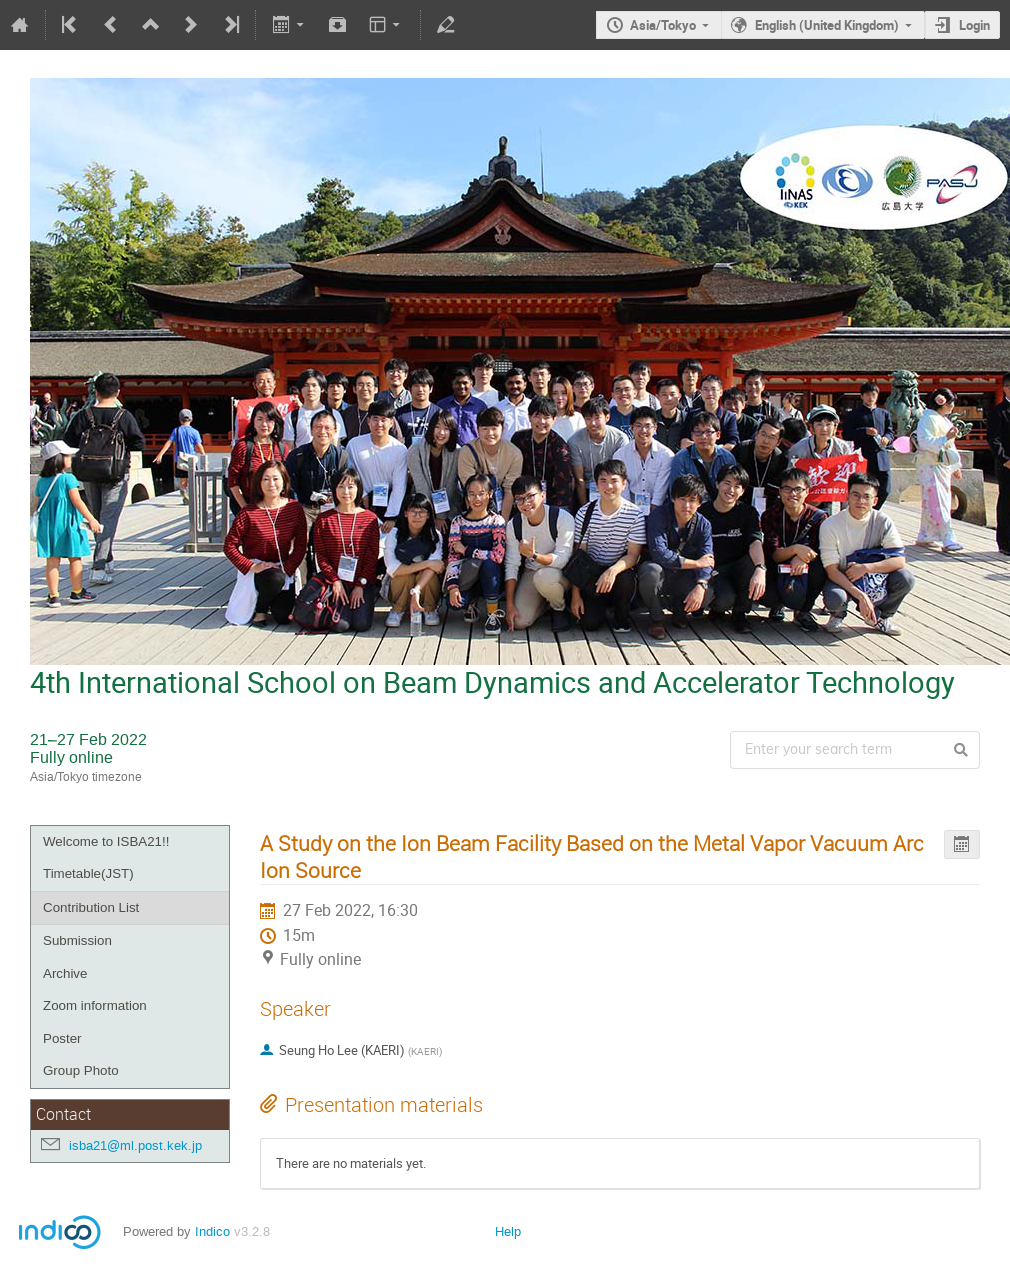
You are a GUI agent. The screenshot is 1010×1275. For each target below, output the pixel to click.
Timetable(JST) (88, 873)
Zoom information (95, 1005)
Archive (65, 973)
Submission (77, 940)
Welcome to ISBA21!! (106, 841)
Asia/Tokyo (663, 25)
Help (508, 1231)
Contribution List (91, 907)
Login (974, 25)
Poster (62, 1038)
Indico (212, 1231)
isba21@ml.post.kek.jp (135, 1145)
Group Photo (81, 1070)
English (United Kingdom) (827, 25)
